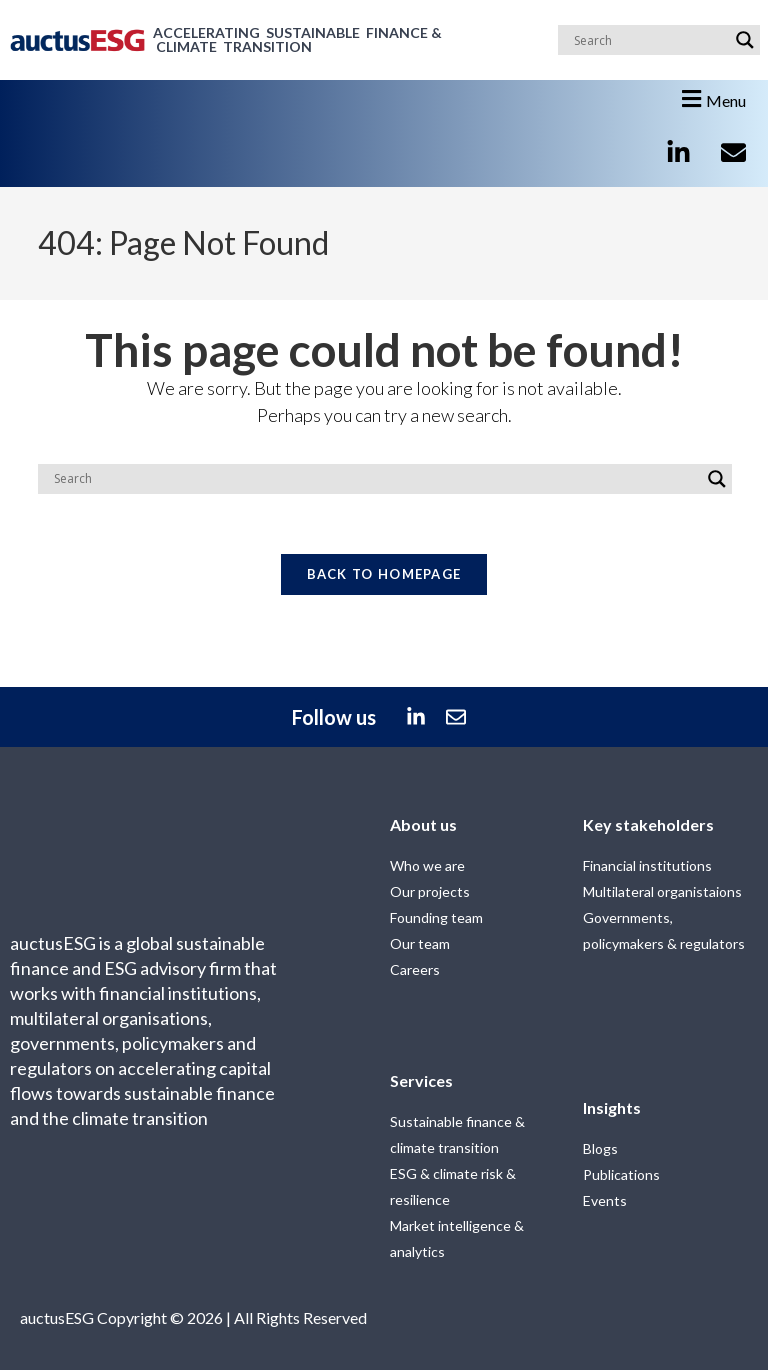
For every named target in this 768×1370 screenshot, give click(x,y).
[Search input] (650, 40)
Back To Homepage (384, 575)
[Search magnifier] (745, 40)
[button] (711, 98)
